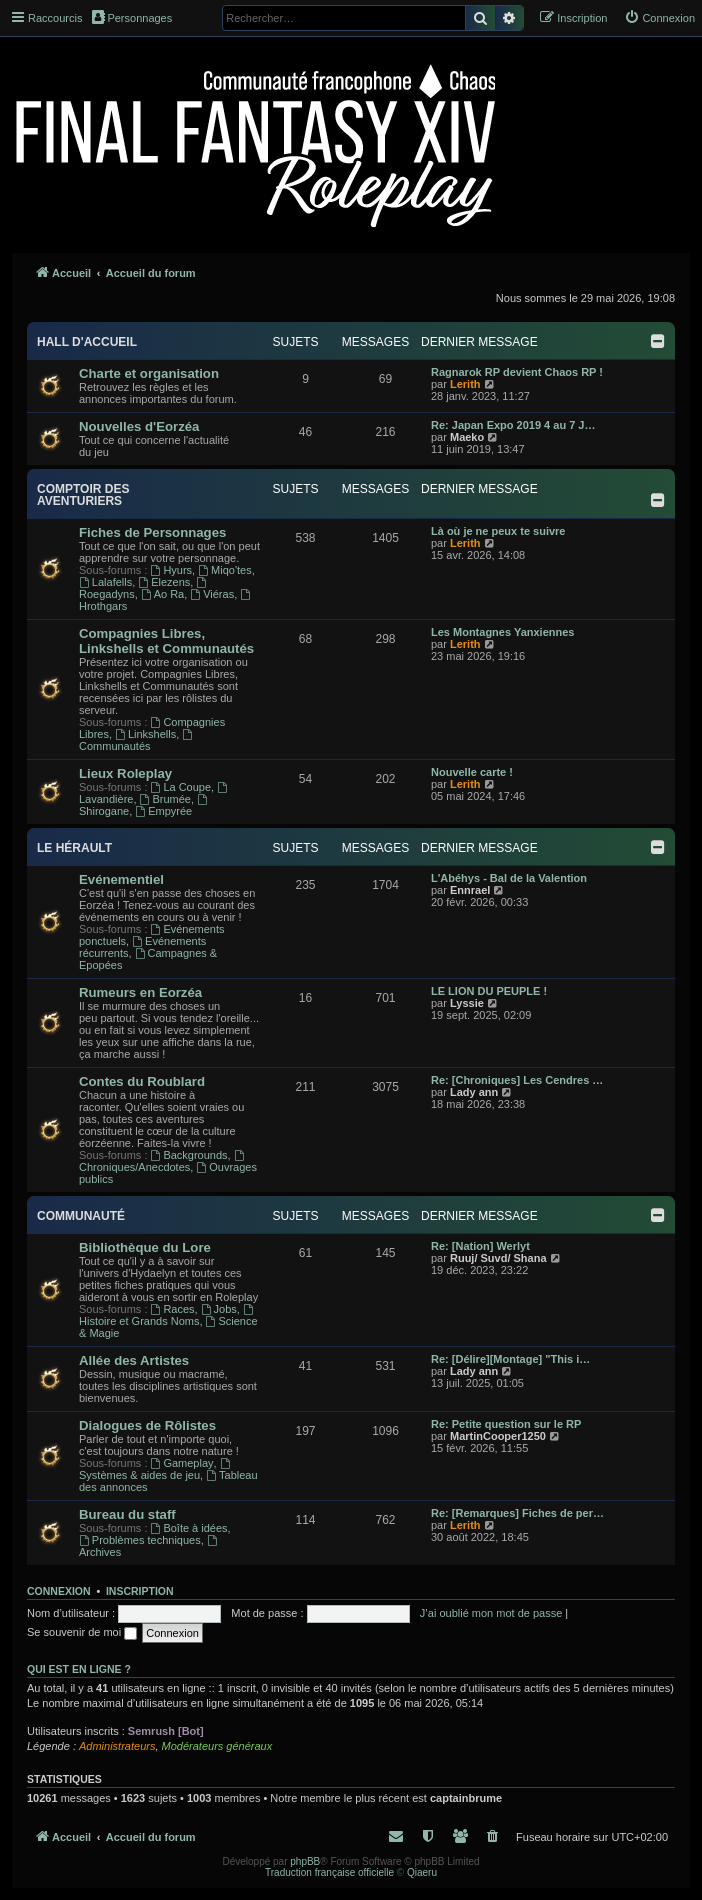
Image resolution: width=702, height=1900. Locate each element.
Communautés (137, 740)
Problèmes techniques (140, 1540)
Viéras (212, 594)
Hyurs (172, 570)
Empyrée (163, 811)
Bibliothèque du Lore (145, 1247)
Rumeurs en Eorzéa (140, 992)
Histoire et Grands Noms (167, 1315)
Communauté (81, 1216)
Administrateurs (117, 1746)
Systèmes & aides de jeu (155, 1469)
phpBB (305, 1861)
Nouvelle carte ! (472, 772)
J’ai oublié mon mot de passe (491, 1613)
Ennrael (470, 890)
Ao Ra (162, 594)
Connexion (59, 1591)
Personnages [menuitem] (132, 17)
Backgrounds (189, 1155)
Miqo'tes (224, 570)
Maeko (467, 437)
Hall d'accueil (87, 342)
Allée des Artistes (134, 1360)
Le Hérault (74, 848)
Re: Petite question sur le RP (506, 1424)
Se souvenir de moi (82, 1632)
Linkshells (145, 734)
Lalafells (105, 582)
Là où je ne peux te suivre (498, 531)
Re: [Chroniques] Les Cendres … (517, 1080)
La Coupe (181, 787)
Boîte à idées (189, 1528)
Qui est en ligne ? (79, 1669)
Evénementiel (121, 879)
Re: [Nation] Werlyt (480, 1246)
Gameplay (182, 1463)
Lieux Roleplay (125, 773)
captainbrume (466, 1798)
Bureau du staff (127, 1514)
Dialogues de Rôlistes (147, 1425)
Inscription (140, 1591)
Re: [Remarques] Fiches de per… (517, 1513)
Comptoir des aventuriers (83, 495)
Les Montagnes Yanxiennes (502, 632)
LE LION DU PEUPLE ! (489, 991)
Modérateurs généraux (217, 1746)
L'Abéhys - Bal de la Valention (509, 878)
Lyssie (467, 1003)
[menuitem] (659, 18)
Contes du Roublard (142, 1081)
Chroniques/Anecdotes (163, 1161)
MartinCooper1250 (498, 1436)
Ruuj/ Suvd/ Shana (498, 1258)
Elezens (164, 582)
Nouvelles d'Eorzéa (139, 426)
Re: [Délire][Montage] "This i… (510, 1359)
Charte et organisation (149, 373)
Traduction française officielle (329, 1872)
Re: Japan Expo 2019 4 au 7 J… (513, 425)
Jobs (219, 1309)
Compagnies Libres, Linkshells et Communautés (166, 641)
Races (173, 1309)
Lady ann (474, 1092)
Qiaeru (422, 1872)
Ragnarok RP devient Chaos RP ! (517, 372)
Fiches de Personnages (152, 532)
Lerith (465, 384)
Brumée (165, 799)
